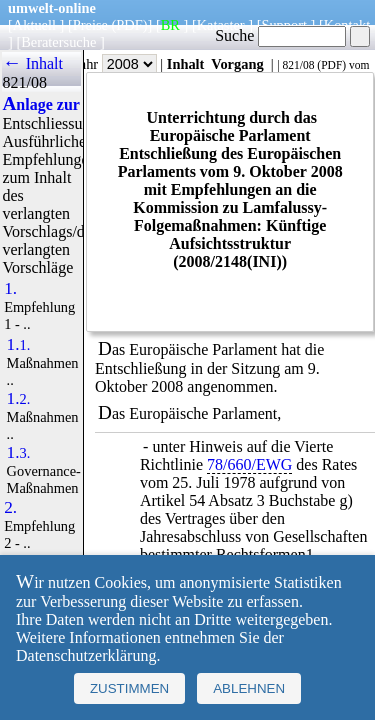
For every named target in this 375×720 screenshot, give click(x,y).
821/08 (298, 65)
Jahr (115, 64)
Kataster (221, 25)
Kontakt (347, 25)
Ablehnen (249, 688)
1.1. (19, 345)
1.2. (19, 399)
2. (10, 508)
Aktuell (34, 25)
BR (170, 25)
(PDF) (130, 25)
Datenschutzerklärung (86, 655)
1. (10, 289)
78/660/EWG (249, 464)
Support (284, 25)
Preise (90, 25)
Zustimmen (129, 688)
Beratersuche (58, 42)
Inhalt (186, 64)
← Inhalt (32, 63)
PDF (331, 65)
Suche (280, 35)
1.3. (19, 453)
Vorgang (237, 64)
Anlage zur (40, 104)
